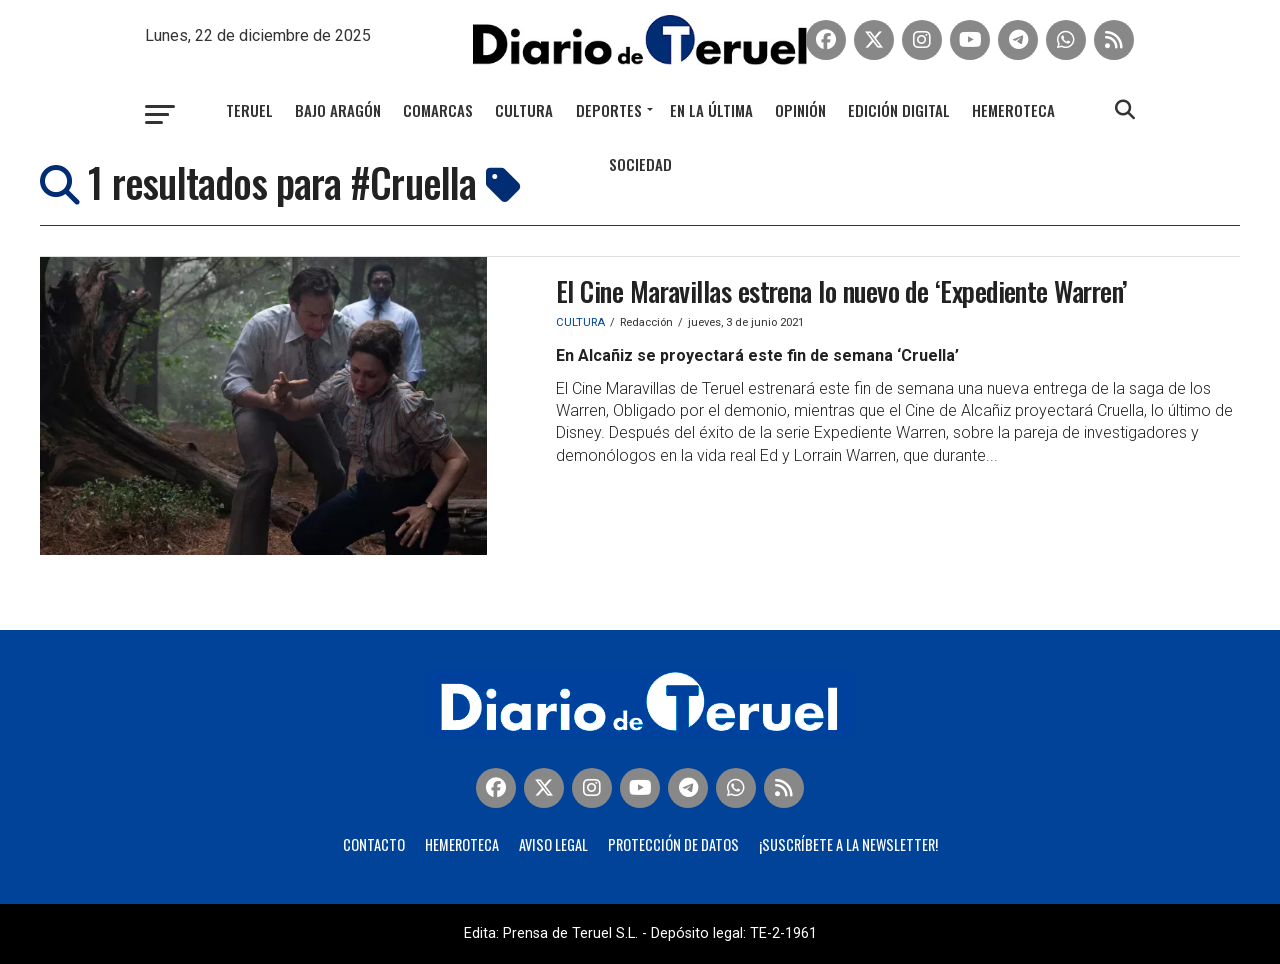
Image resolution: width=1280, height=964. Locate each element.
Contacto (374, 844)
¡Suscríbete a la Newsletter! (848, 844)
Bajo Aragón (338, 110)
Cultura (524, 110)
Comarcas (438, 110)
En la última (711, 110)
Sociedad (640, 164)
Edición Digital (899, 110)
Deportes (609, 110)
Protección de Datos (673, 844)
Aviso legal (553, 844)
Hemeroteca (1013, 110)
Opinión (800, 110)
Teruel (249, 110)
